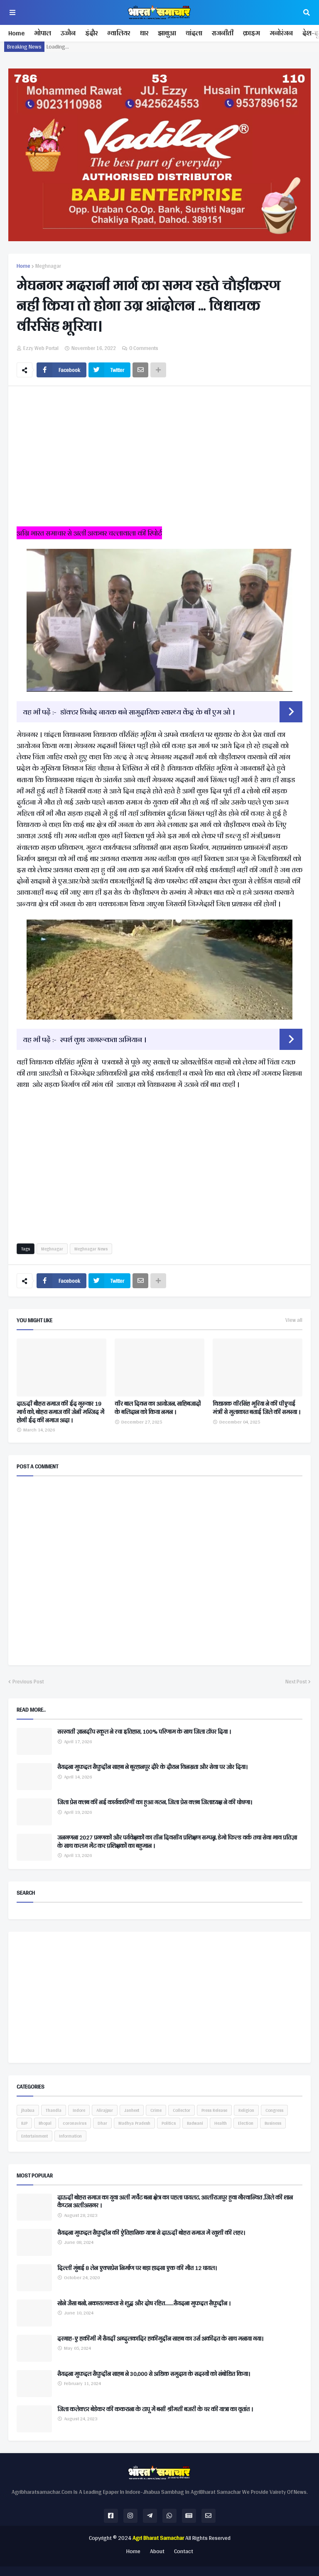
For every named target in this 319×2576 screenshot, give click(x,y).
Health (220, 2123)
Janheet (131, 2110)
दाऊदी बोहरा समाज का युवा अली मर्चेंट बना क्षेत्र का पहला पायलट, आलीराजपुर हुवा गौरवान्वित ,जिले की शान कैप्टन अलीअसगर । (175, 2202)
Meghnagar (48, 266)
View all (293, 1320)
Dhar (102, 2123)
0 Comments (143, 348)
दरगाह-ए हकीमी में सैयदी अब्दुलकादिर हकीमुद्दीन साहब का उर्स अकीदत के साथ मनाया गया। (160, 2339)
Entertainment (34, 2136)
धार (144, 33)
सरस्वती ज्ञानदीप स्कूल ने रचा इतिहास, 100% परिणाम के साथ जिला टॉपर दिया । (144, 1732)
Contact (183, 2551)
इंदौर (91, 33)
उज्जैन (68, 33)
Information (70, 2136)
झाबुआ (167, 33)
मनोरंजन (281, 33)
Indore (79, 2110)
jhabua (27, 2110)
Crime (156, 2110)
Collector (181, 2110)
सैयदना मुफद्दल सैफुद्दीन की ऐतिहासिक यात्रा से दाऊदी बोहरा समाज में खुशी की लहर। (151, 2233)
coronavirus (74, 2123)
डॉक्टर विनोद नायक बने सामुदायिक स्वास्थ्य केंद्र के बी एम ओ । (147, 711)
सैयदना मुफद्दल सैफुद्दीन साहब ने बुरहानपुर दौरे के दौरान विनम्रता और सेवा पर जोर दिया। (152, 1767)
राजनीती (222, 33)
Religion (246, 2110)
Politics (169, 2123)
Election (245, 2123)
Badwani (195, 2123)
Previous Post (28, 1682)
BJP (24, 2123)
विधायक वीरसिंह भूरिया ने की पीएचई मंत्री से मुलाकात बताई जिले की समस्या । (256, 1408)
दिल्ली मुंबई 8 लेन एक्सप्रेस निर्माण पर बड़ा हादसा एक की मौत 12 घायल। (137, 2268)
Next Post (296, 1682)
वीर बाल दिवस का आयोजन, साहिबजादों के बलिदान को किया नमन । (158, 1408)
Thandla (53, 2110)
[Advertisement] (159, 459)
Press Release (214, 2110)
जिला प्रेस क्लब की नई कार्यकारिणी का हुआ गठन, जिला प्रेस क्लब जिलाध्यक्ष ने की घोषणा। (154, 1802)
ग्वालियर (118, 33)
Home (16, 33)
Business (273, 2123)
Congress (274, 2110)
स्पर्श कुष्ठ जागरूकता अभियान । (103, 1039)
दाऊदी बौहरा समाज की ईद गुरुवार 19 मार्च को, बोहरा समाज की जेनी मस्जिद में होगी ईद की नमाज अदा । (60, 1412)
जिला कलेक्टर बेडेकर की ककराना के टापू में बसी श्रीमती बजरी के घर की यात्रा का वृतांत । (155, 2409)
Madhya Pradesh (134, 2123)
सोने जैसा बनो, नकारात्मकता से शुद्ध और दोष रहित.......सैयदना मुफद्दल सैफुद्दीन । (144, 2304)
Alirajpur (104, 2110)
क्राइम (251, 33)
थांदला (194, 33)
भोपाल (42, 33)
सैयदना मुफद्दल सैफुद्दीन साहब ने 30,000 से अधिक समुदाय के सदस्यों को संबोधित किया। (153, 2374)
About (157, 2551)
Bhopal (45, 2123)
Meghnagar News (91, 1249)
